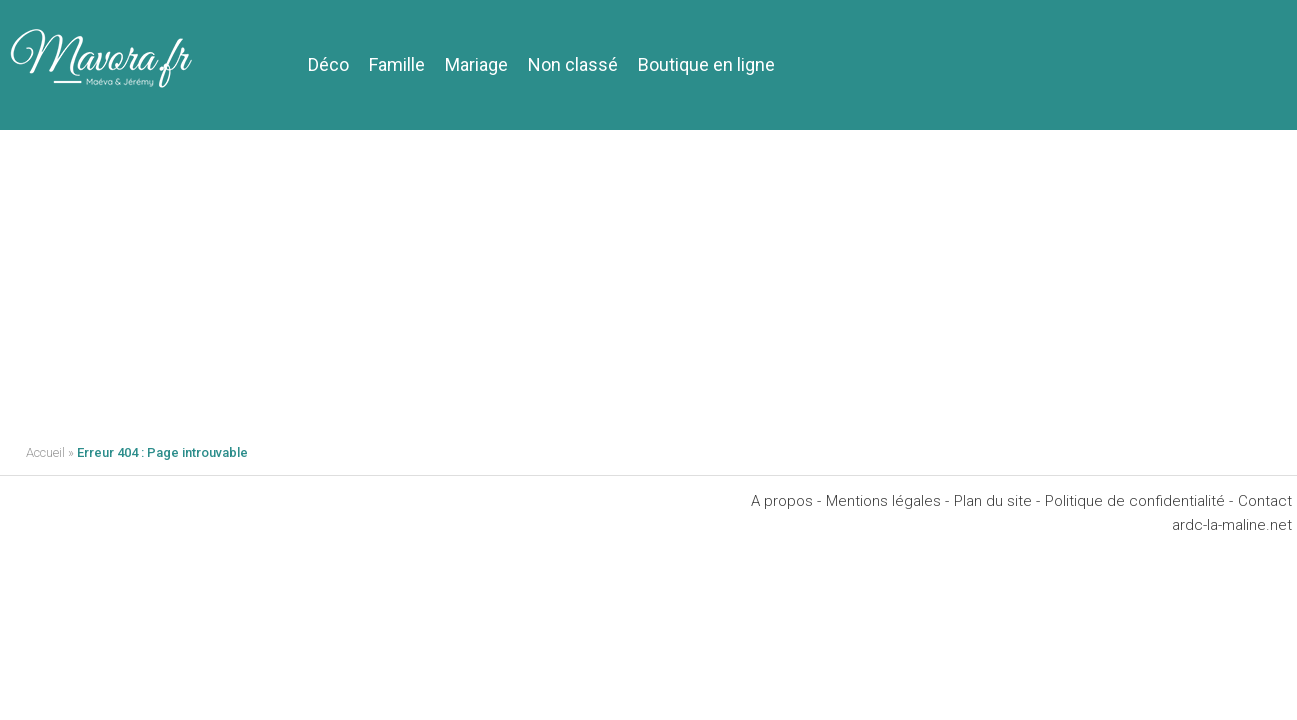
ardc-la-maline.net (1232, 525)
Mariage (476, 64)
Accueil (45, 452)
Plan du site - (997, 501)
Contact (1265, 501)
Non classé (573, 64)
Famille (397, 64)
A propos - (786, 501)
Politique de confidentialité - (1139, 501)
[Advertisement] (649, 280)
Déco (328, 64)
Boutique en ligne (706, 64)
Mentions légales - (887, 501)
